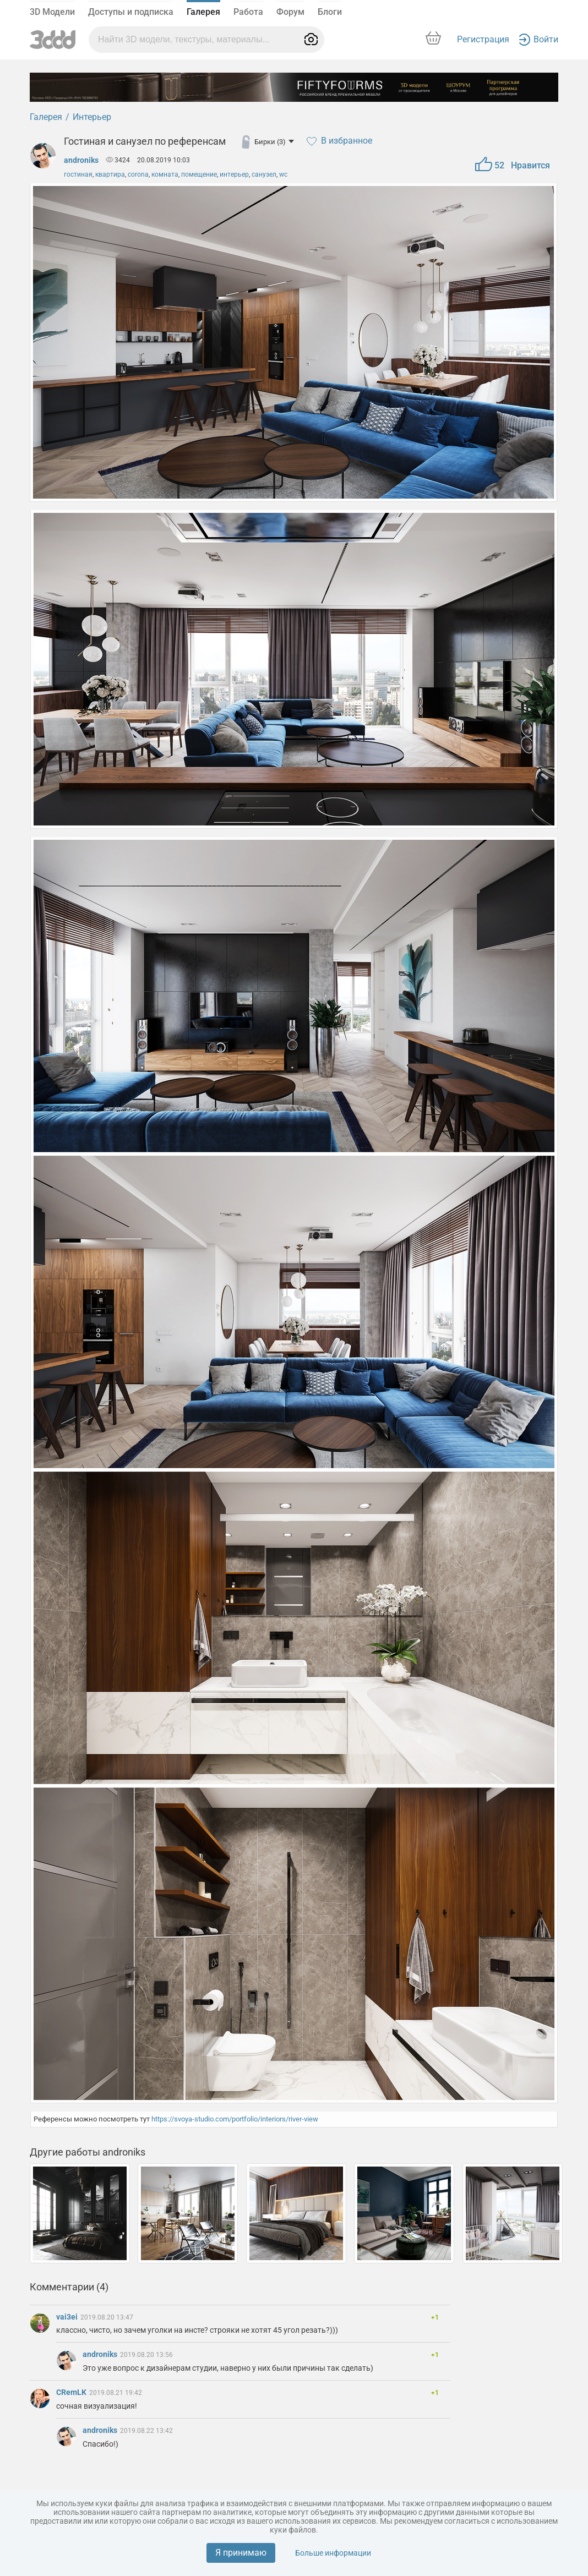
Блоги (330, 12)
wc (283, 174)
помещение (199, 174)
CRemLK (72, 2392)
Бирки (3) (274, 142)
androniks (81, 160)
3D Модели (52, 12)
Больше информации (333, 2552)
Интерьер (92, 117)
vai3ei (67, 2316)
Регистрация (483, 39)
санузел (264, 174)
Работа (248, 12)
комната (164, 174)
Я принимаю (240, 2552)
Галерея (203, 12)
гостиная (78, 174)
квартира (110, 174)
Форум (290, 12)
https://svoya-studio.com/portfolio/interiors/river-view (234, 2119)
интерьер (234, 174)
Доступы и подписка (130, 12)
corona (138, 174)
